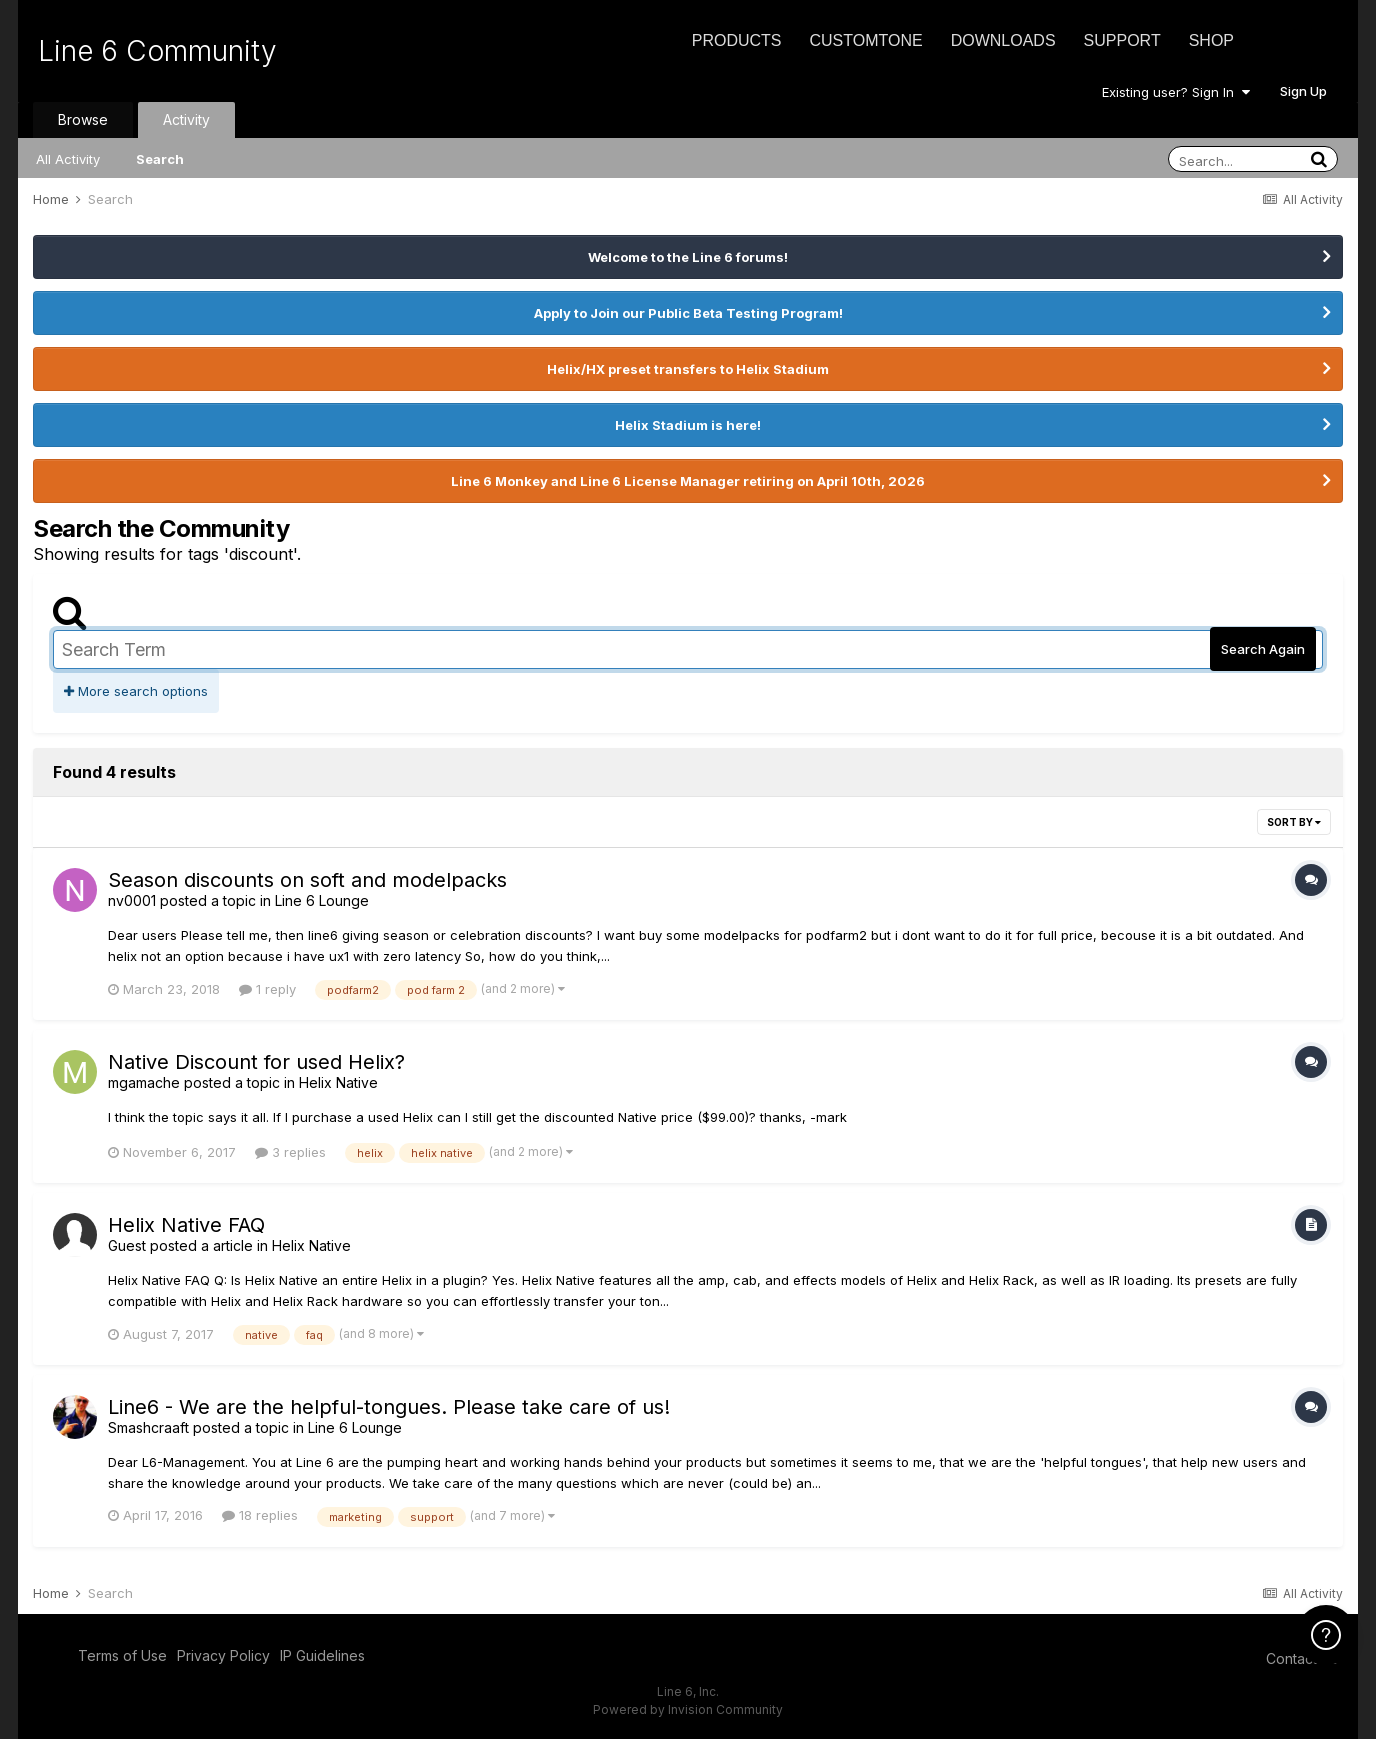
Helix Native (338, 1082)
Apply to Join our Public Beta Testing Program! (688, 313)
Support (1122, 40)
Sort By (1294, 822)
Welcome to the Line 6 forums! (688, 257)
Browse (83, 119)
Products (737, 40)
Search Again (1263, 649)
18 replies (260, 1515)
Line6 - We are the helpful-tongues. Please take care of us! (389, 1407)
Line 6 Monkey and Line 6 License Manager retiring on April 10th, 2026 (688, 481)
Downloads (1003, 40)
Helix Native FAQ (186, 1225)
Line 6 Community (157, 51)
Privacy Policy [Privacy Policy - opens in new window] (223, 1655)
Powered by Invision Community (688, 1709)
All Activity (68, 159)
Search (160, 159)
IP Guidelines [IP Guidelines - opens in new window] (322, 1655)
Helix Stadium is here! (688, 425)
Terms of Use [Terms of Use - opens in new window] (122, 1655)
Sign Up (1303, 91)
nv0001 (132, 900)
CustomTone (865, 40)
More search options (136, 691)
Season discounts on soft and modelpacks (307, 880)
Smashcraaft (148, 1427)
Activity (186, 119)
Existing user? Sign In (1176, 92)
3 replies (290, 1152)
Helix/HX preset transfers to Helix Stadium (688, 369)
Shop (1211, 40)
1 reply (267, 989)
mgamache (144, 1082)
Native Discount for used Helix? (256, 1062)
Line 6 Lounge (322, 900)
